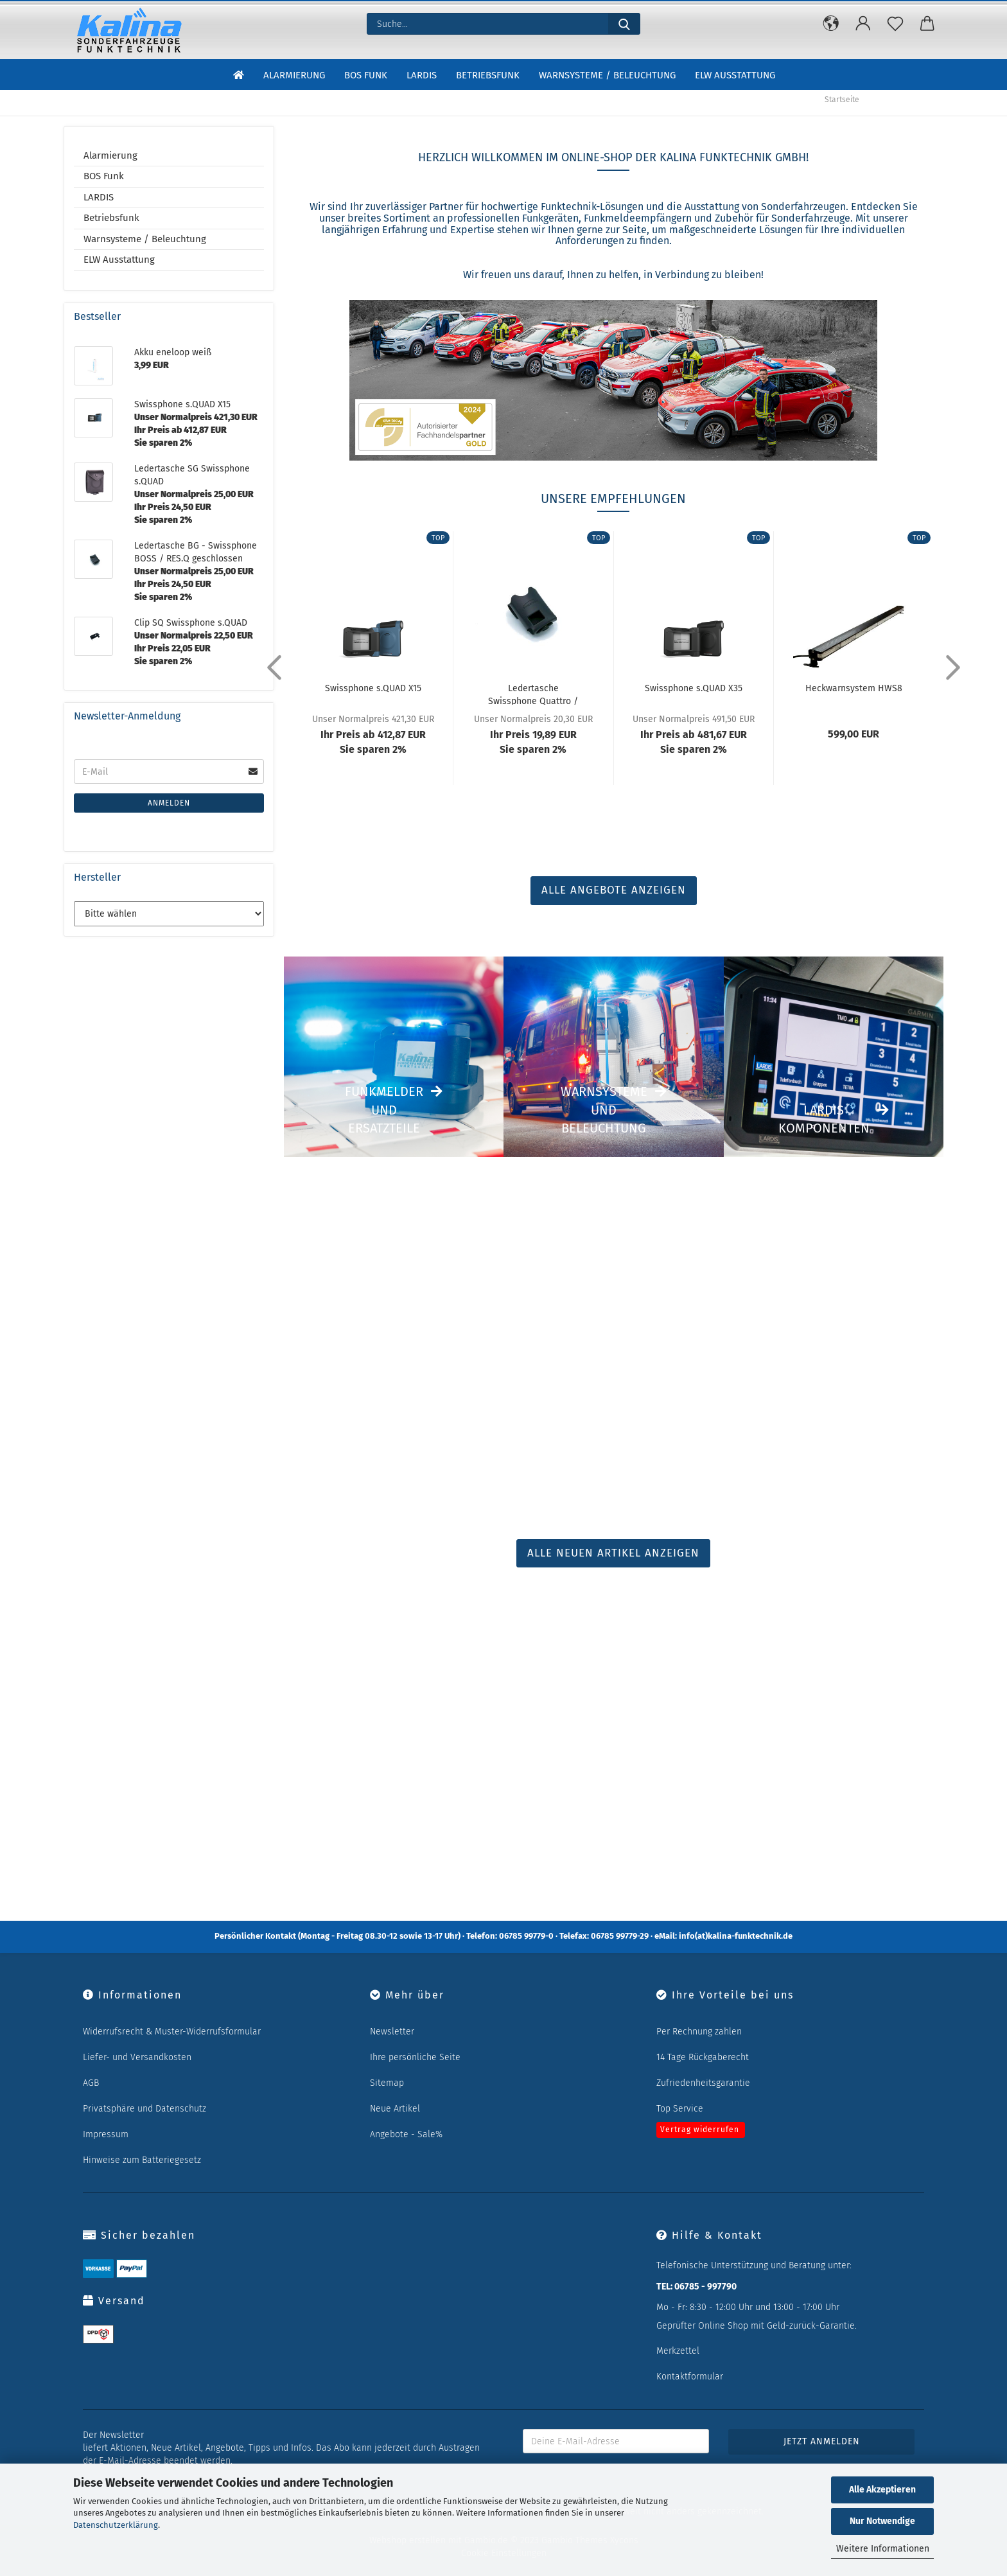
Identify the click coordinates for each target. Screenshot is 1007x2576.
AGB (91, 2083)
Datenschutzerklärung (115, 2525)
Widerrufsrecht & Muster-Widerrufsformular (172, 2031)
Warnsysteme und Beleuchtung (604, 1110)
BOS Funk (365, 76)
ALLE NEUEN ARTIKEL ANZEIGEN (613, 1553)
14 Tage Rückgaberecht (702, 2057)
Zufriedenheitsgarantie (703, 2083)
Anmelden (169, 802)
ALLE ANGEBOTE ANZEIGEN (613, 890)
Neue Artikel (395, 2108)
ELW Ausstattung (735, 76)
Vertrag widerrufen (699, 2129)
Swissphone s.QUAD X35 (693, 688)
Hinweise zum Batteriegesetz (142, 2160)
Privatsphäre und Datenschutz (144, 2108)
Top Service (679, 2108)
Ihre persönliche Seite (415, 2057)
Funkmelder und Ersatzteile (384, 1110)
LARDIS (422, 76)
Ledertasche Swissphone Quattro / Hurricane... (533, 694)
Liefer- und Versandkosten (137, 2057)
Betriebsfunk (488, 76)
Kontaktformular (689, 2376)
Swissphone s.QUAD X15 (373, 688)
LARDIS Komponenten (824, 1119)
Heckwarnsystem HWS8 (853, 688)
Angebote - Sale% (406, 2134)
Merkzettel (677, 2350)
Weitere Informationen (882, 2548)
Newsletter (392, 2031)
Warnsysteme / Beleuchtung (607, 76)
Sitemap (387, 2083)
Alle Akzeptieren (882, 2489)
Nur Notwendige (882, 2521)
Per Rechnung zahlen (699, 2031)
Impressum (105, 2134)
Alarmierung (294, 76)
